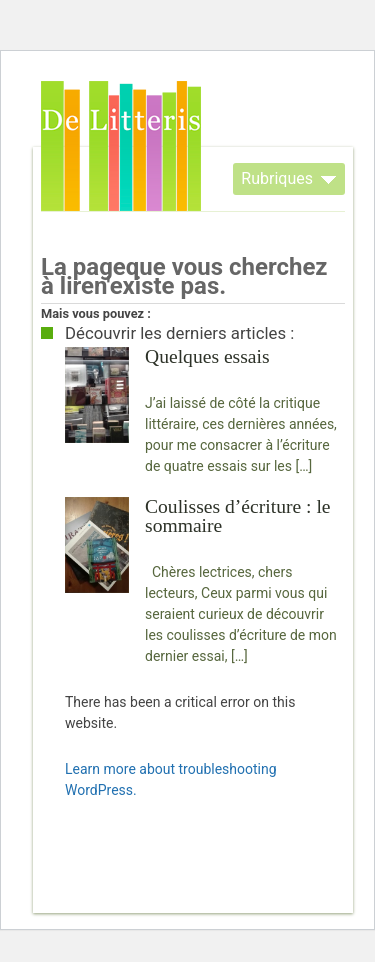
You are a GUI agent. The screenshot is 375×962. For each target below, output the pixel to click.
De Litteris (121, 146)
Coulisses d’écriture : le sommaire (238, 516)
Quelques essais (207, 356)
